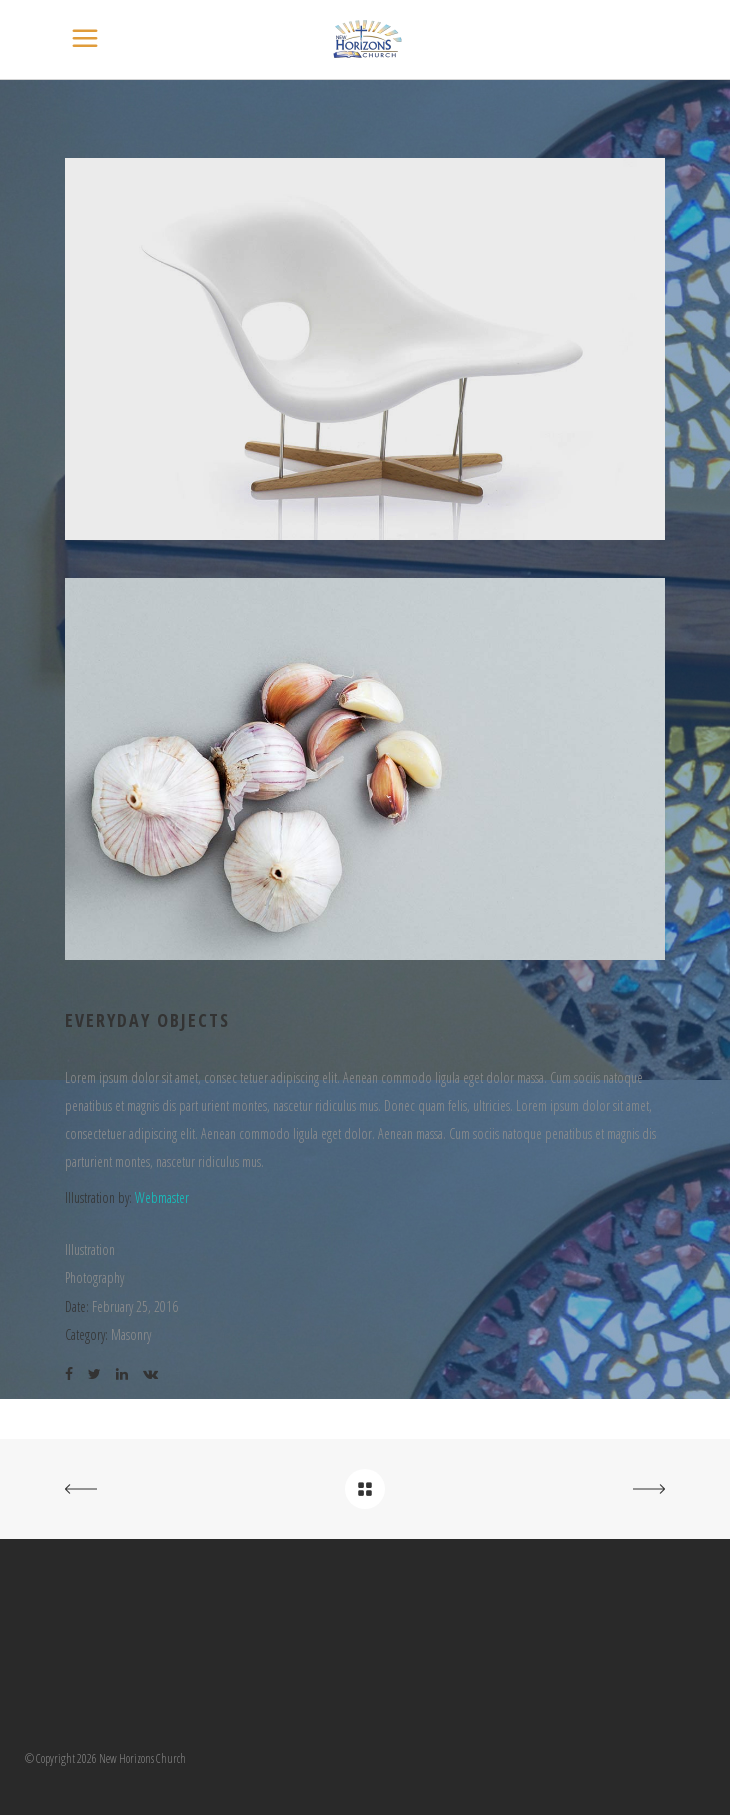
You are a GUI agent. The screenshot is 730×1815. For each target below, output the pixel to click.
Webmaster (162, 1197)
